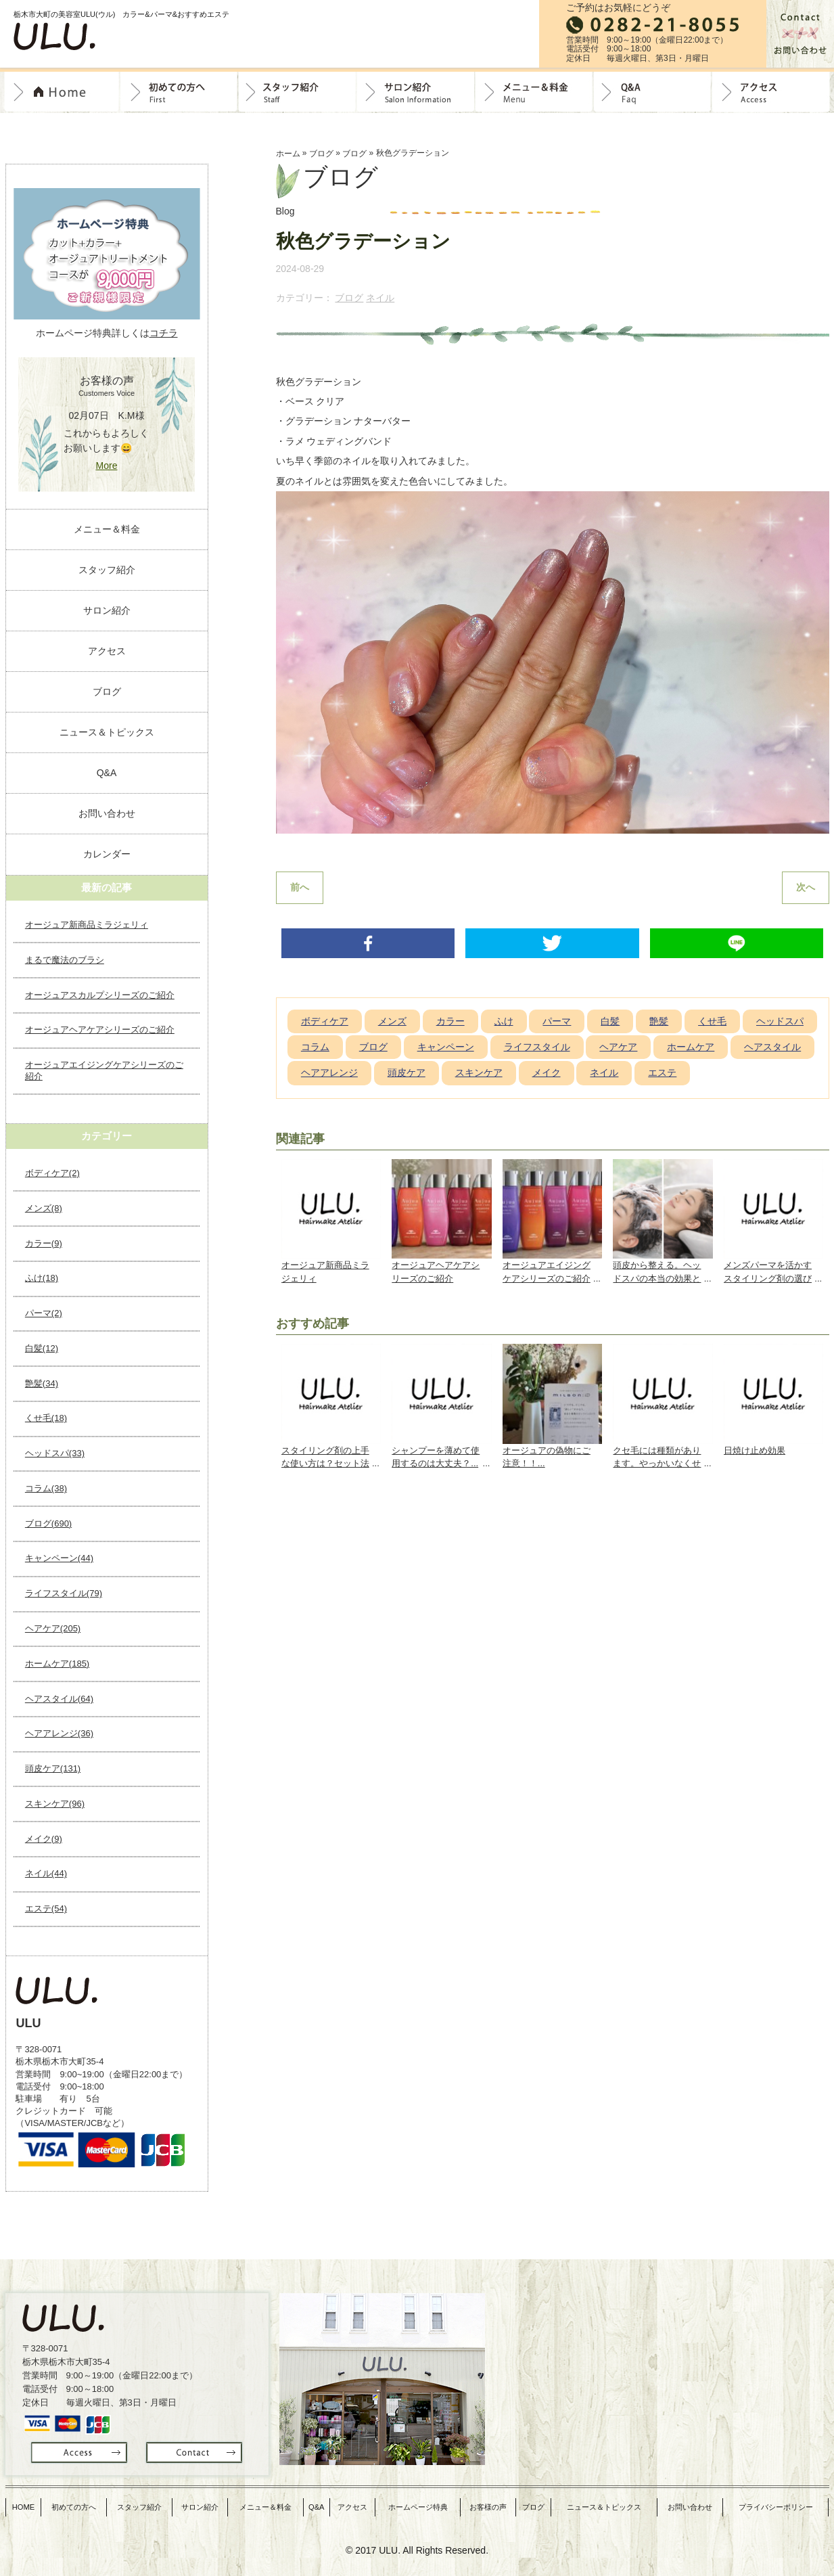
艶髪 (658, 1023)
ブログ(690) (48, 1523)
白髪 (610, 1023)
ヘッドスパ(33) (55, 1453)
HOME (24, 2501)
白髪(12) (41, 1348)
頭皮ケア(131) (52, 1768)
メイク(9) (43, 1839)
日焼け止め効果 (754, 1453)
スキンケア (479, 1075)
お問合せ (800, 34)
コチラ (163, 332)
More (107, 465)
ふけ (503, 1023)
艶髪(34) (41, 1383)
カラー (450, 1023)
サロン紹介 (415, 92)
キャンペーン (445, 1049)
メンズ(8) (43, 1208)
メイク (546, 1075)
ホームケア (690, 1049)
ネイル (380, 297)
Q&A (652, 92)
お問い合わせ (106, 813)
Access (771, 92)
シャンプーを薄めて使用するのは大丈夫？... (436, 1460)
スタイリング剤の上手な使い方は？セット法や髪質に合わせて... (325, 1460)
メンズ (392, 1023)
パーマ (556, 1023)
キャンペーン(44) (59, 1558)
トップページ (62, 92)
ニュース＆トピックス (107, 732)
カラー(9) (43, 1243)
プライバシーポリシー (777, 2501)
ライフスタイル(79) (63, 1593)
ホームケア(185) (57, 1663)
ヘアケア (618, 1049)
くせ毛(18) (46, 1418)
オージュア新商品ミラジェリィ (86, 925)
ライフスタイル (537, 1049)
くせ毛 (712, 1023)
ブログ (321, 153)
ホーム (288, 153)
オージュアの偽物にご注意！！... (546, 1460)
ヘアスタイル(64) (59, 1699)
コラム (315, 1049)
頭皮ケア (406, 1075)
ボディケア (324, 1023)
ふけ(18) (41, 1278)
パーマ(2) (43, 1313)
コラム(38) (46, 1488)
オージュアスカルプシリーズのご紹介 (100, 995)
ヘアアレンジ (329, 1075)
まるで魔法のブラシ (64, 960)
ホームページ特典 (423, 2501)
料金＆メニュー (534, 92)
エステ (662, 1075)
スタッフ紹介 (297, 92)
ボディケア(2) (52, 1173)
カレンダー (107, 854)
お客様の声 (493, 2501)
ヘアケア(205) (52, 1628)
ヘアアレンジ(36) (59, 1733)
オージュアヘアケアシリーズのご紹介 (100, 1029)
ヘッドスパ (780, 1023)
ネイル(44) (46, 1873)
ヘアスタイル (772, 1049)
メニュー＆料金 (107, 529)
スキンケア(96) (55, 1804)
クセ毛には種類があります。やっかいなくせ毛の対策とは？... (657, 1460)
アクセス (107, 651)
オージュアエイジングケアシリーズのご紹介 (104, 1070)
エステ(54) (46, 1908)
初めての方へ (179, 92)
